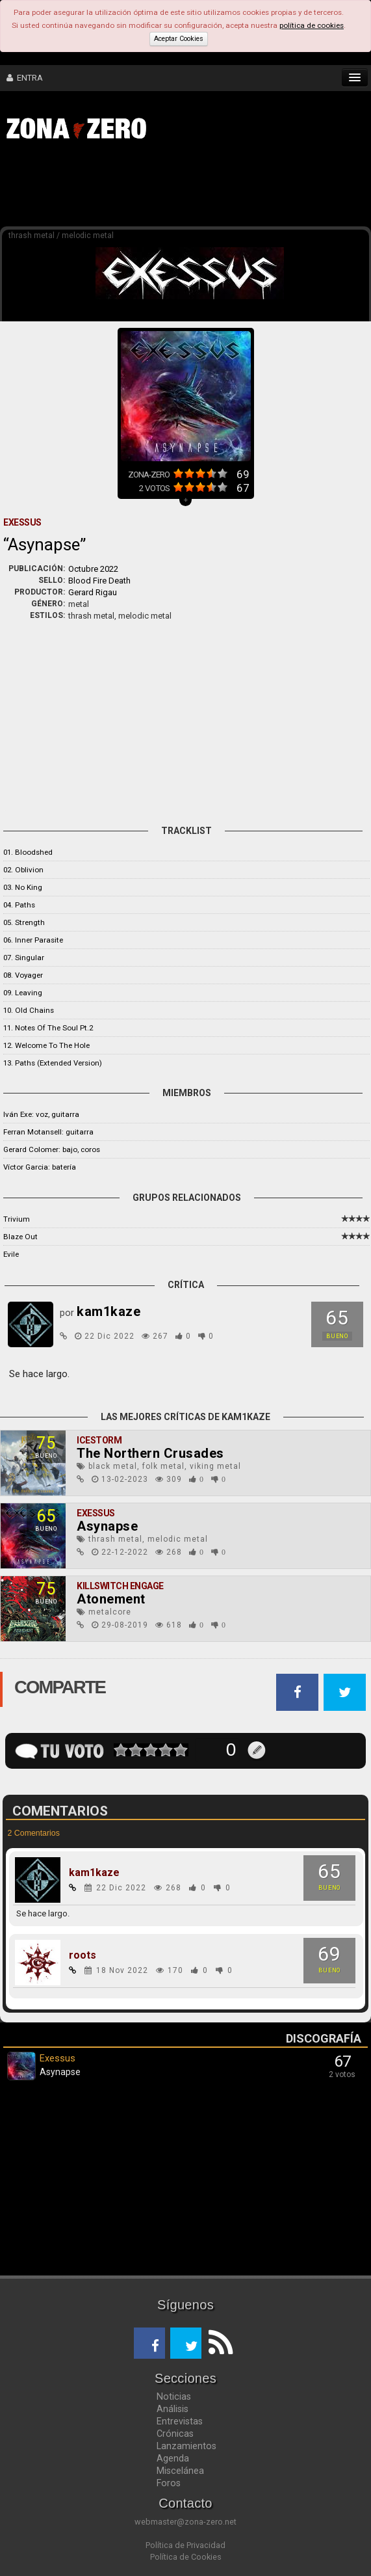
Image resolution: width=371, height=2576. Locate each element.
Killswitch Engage (120, 1586)
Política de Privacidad (185, 2545)
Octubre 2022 (93, 569)
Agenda (173, 2458)
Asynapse (107, 1526)
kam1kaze (94, 1873)
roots (82, 1955)
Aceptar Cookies (178, 38)
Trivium (16, 1219)
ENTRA (24, 78)
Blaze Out (20, 1236)
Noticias (174, 2396)
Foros (169, 2483)
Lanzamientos (186, 2446)
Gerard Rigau (92, 592)
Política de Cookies (186, 2557)
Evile (11, 1254)
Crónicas (175, 2433)
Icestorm (99, 1440)
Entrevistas (180, 2421)
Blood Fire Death (99, 580)
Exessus (96, 1513)
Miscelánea (180, 2470)
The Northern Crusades (150, 1453)
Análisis (172, 2409)
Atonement (111, 1599)
